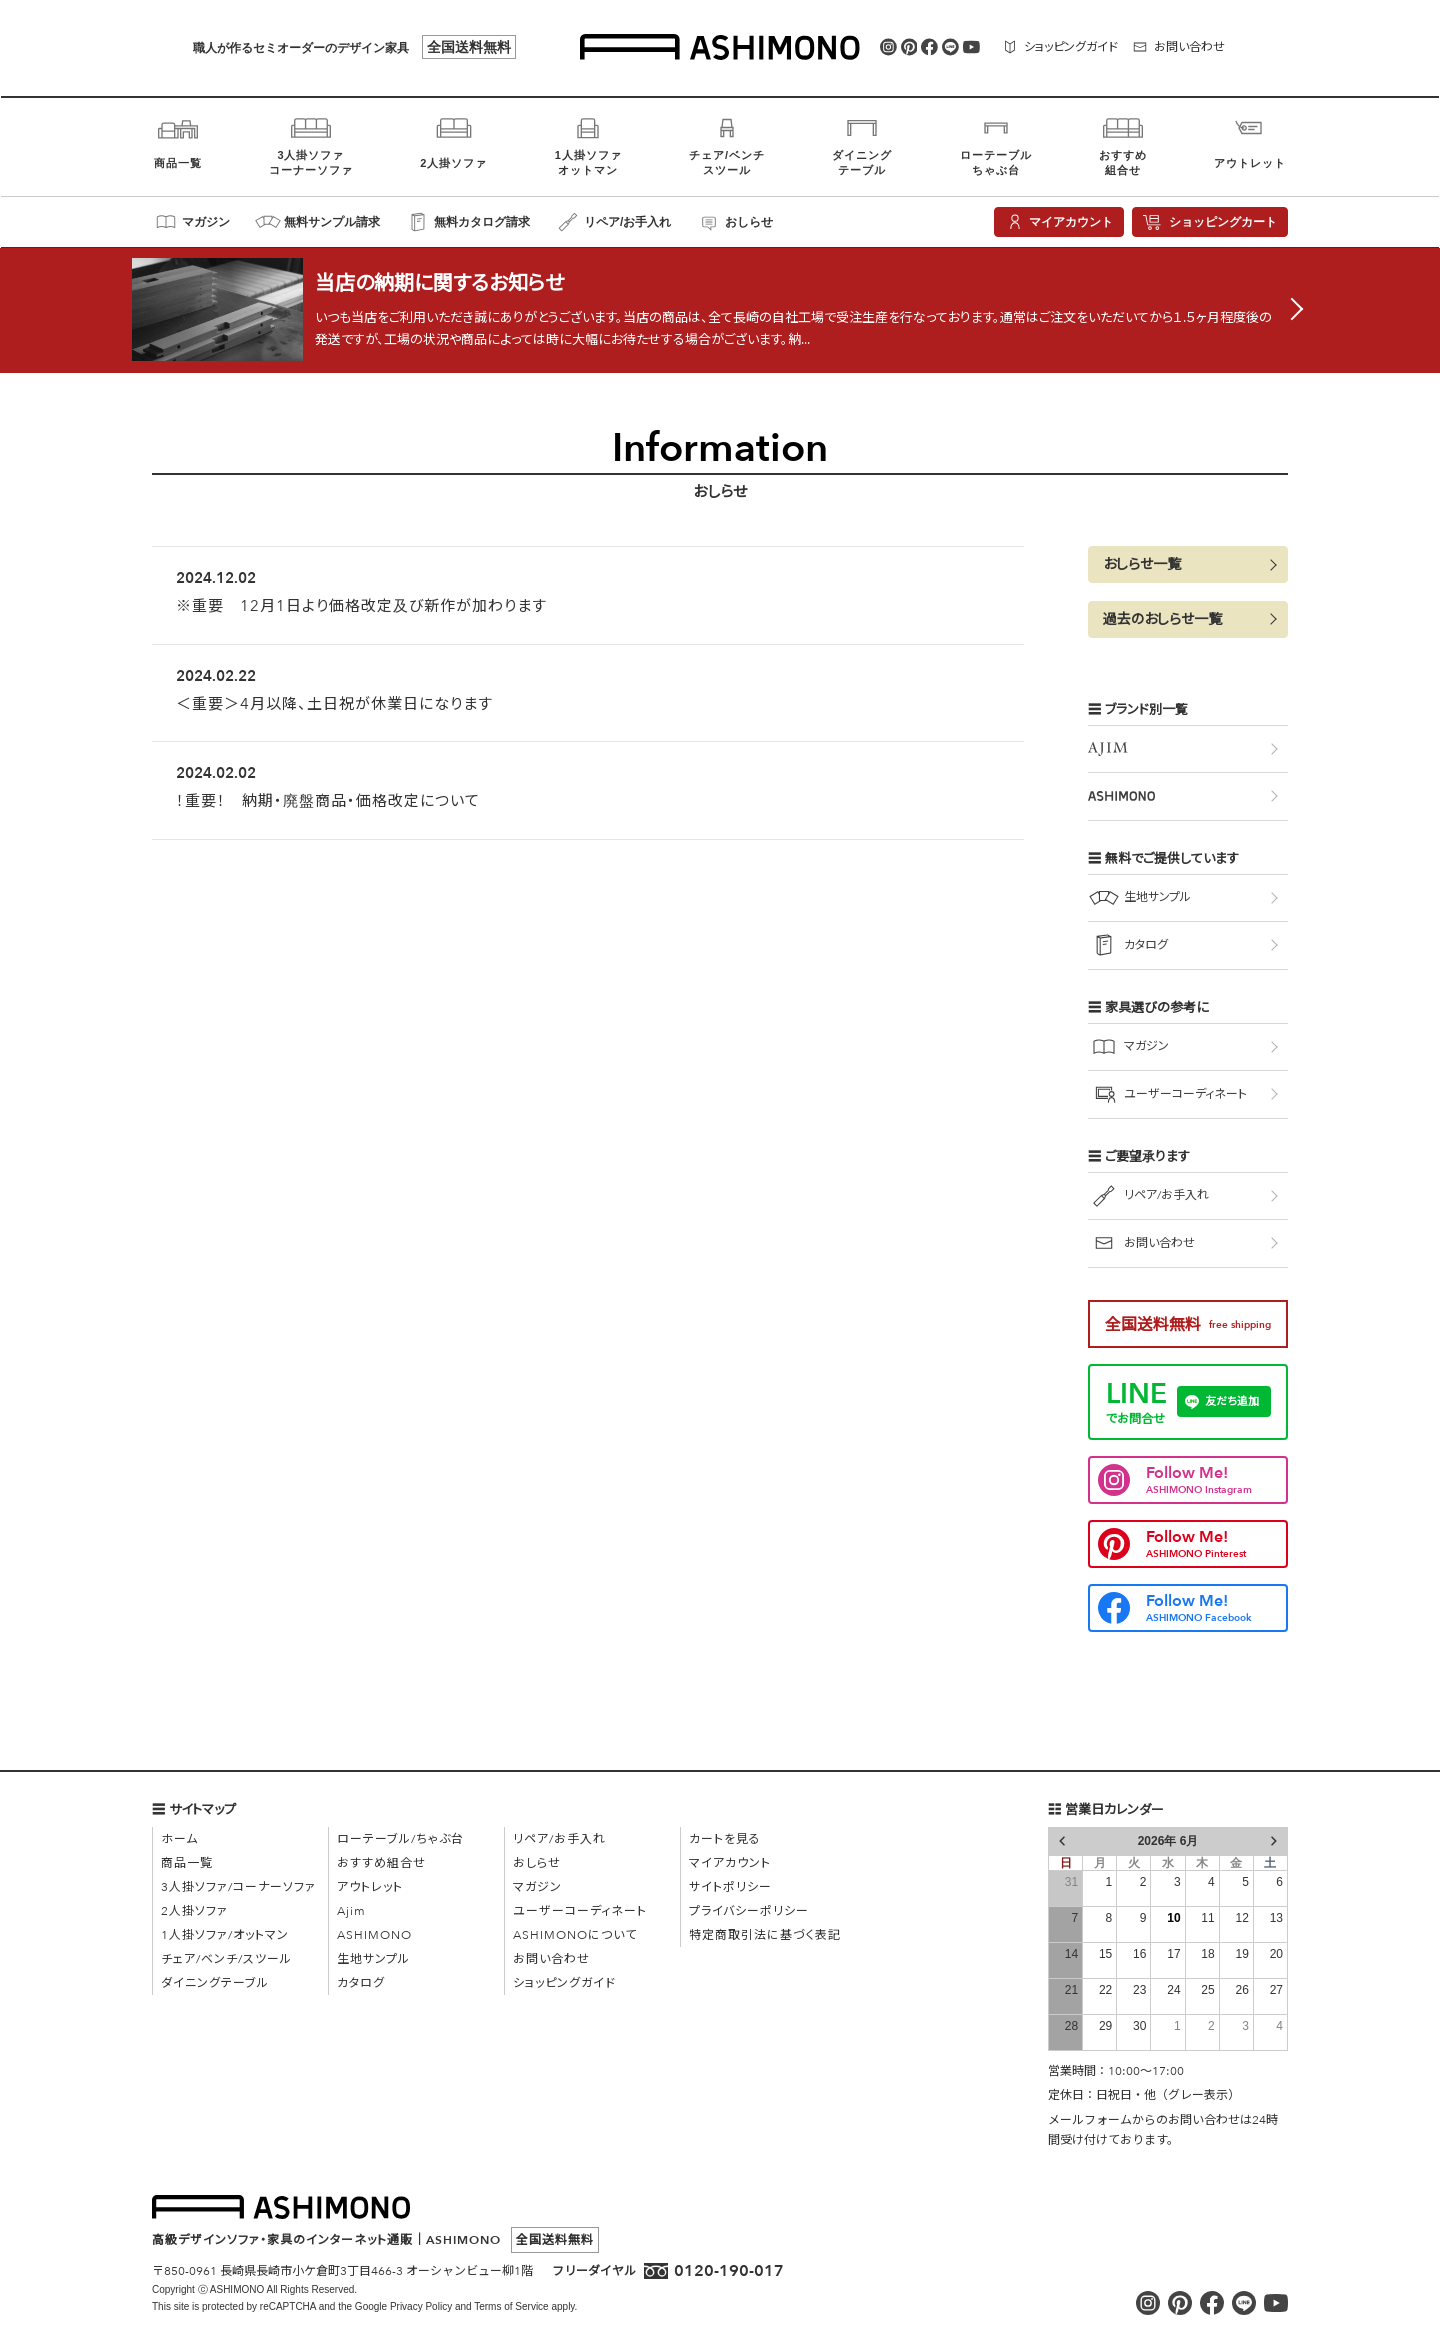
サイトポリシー (730, 1887)
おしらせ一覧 (1142, 575)
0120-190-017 (729, 2271)
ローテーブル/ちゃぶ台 (400, 1839)
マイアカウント (730, 1863)
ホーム (179, 1839)
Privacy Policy (421, 2306)
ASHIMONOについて (575, 1935)
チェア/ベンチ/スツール (226, 1959)
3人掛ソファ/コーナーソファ (238, 1887)
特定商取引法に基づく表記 (765, 1935)
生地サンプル (373, 1959)
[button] (1188, 575)
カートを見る (725, 1839)
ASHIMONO (374, 1935)
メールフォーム (1090, 2120)
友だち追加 (1232, 1412)
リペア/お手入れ (559, 1839)
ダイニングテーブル (215, 1983)
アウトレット (370, 1887)
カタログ (361, 1983)
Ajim (351, 1911)
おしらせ (537, 1863)
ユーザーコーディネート (580, 1911)
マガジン (537, 1887)
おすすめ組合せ (381, 1863)
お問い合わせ (551, 1959)
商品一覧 (187, 1863)
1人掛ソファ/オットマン (225, 1935)
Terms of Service (511, 2306)
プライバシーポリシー (749, 1911)
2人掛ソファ (194, 1911)
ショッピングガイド (564, 1983)
